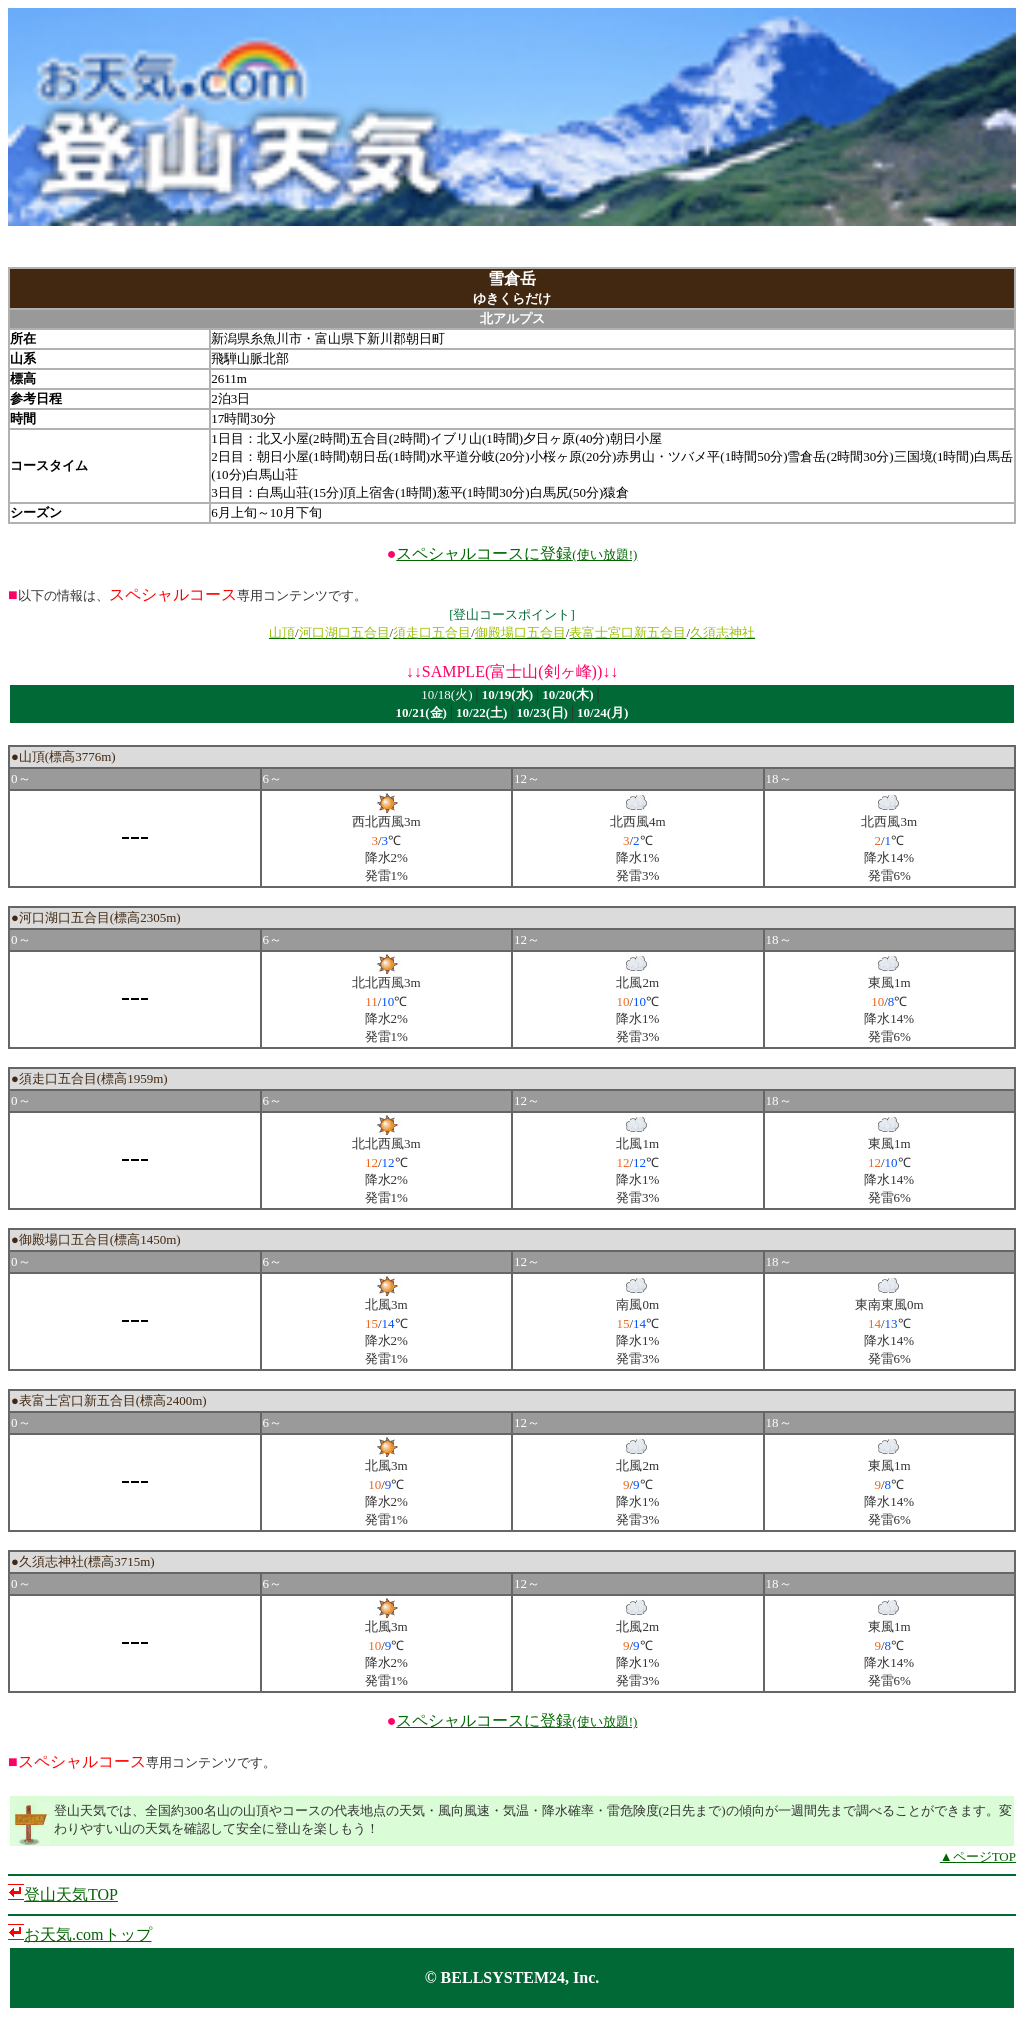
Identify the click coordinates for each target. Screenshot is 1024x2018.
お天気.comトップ (88, 1934)
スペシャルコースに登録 (516, 553)
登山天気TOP (71, 1894)
